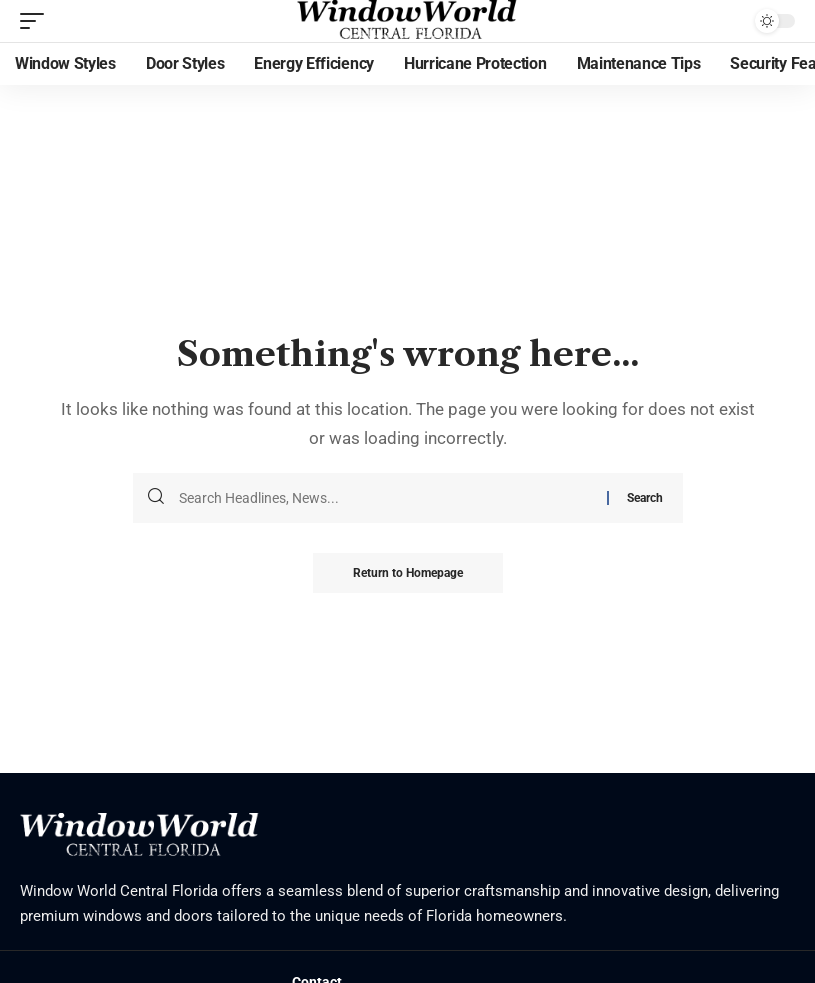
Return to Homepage (408, 573)
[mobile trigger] (37, 21)
